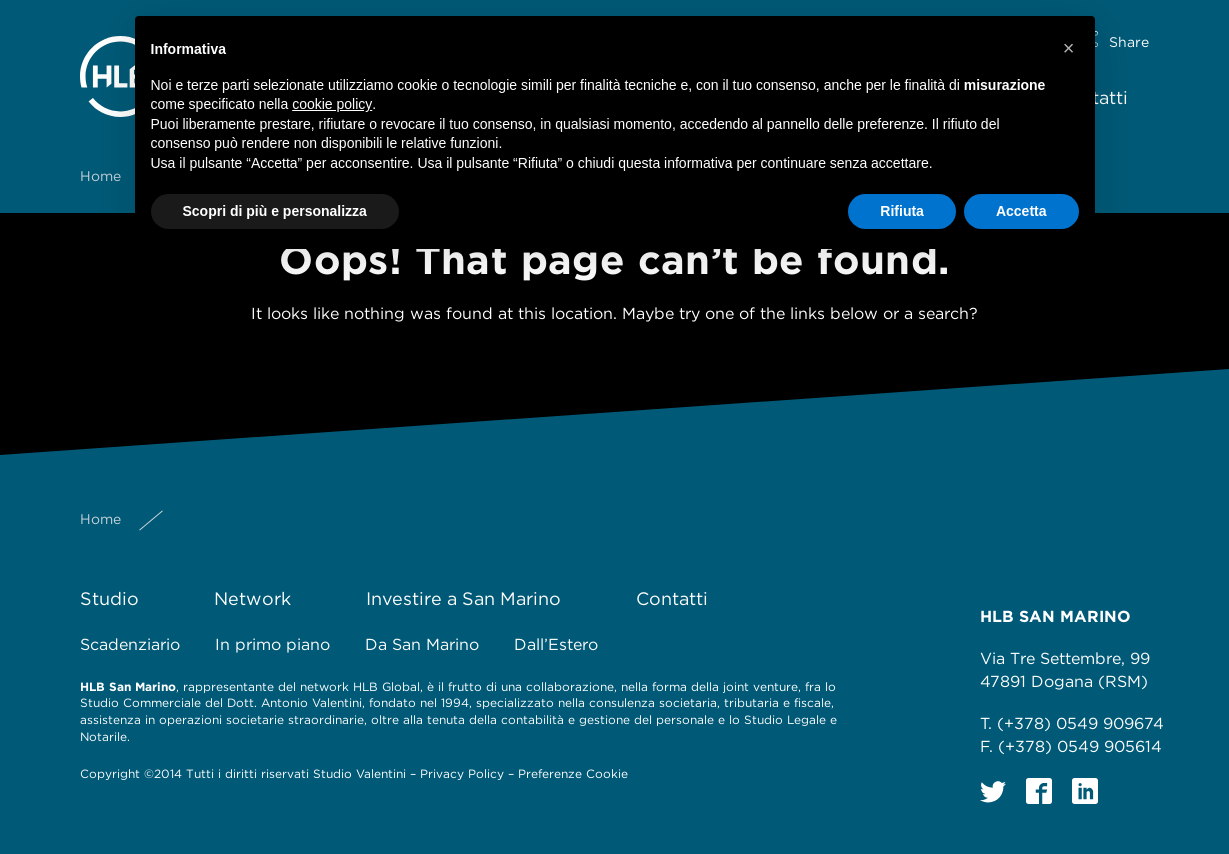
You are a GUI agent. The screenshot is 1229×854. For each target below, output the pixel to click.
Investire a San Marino (463, 598)
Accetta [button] (1021, 211)
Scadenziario (130, 644)
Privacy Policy (462, 773)
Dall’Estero (556, 644)
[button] (1069, 48)
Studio (109, 598)
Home (100, 160)
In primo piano (272, 644)
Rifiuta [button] (902, 211)
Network (252, 598)
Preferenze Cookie (573, 773)
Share (1129, 26)
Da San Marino (422, 644)
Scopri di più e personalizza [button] (275, 211)
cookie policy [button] (332, 104)
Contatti (672, 598)
